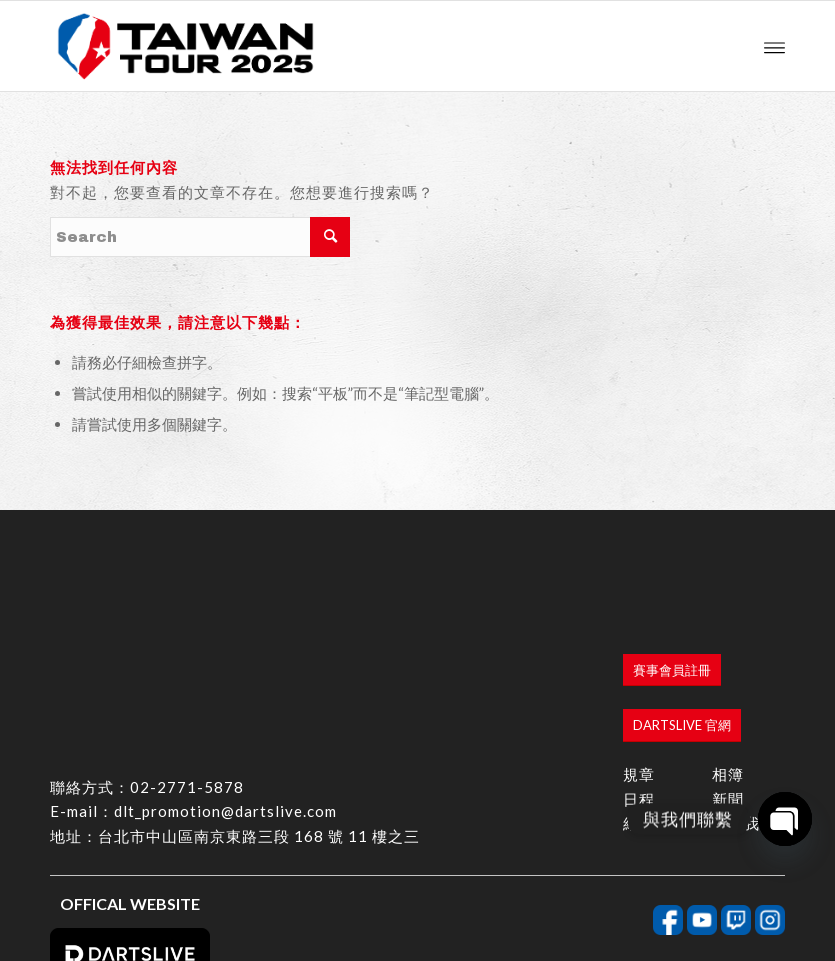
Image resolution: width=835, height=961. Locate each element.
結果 (639, 702)
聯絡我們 (744, 702)
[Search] (200, 237)
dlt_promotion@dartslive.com (225, 690)
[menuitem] (774, 46)
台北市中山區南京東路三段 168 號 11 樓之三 (259, 715)
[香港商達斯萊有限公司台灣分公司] (185, 46)
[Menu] (774, 46)
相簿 (728, 653)
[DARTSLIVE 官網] (682, 604)
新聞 (728, 677)
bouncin (764, 933)
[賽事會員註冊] (672, 549)
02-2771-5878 (187, 665)
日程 (639, 677)
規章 (639, 653)
